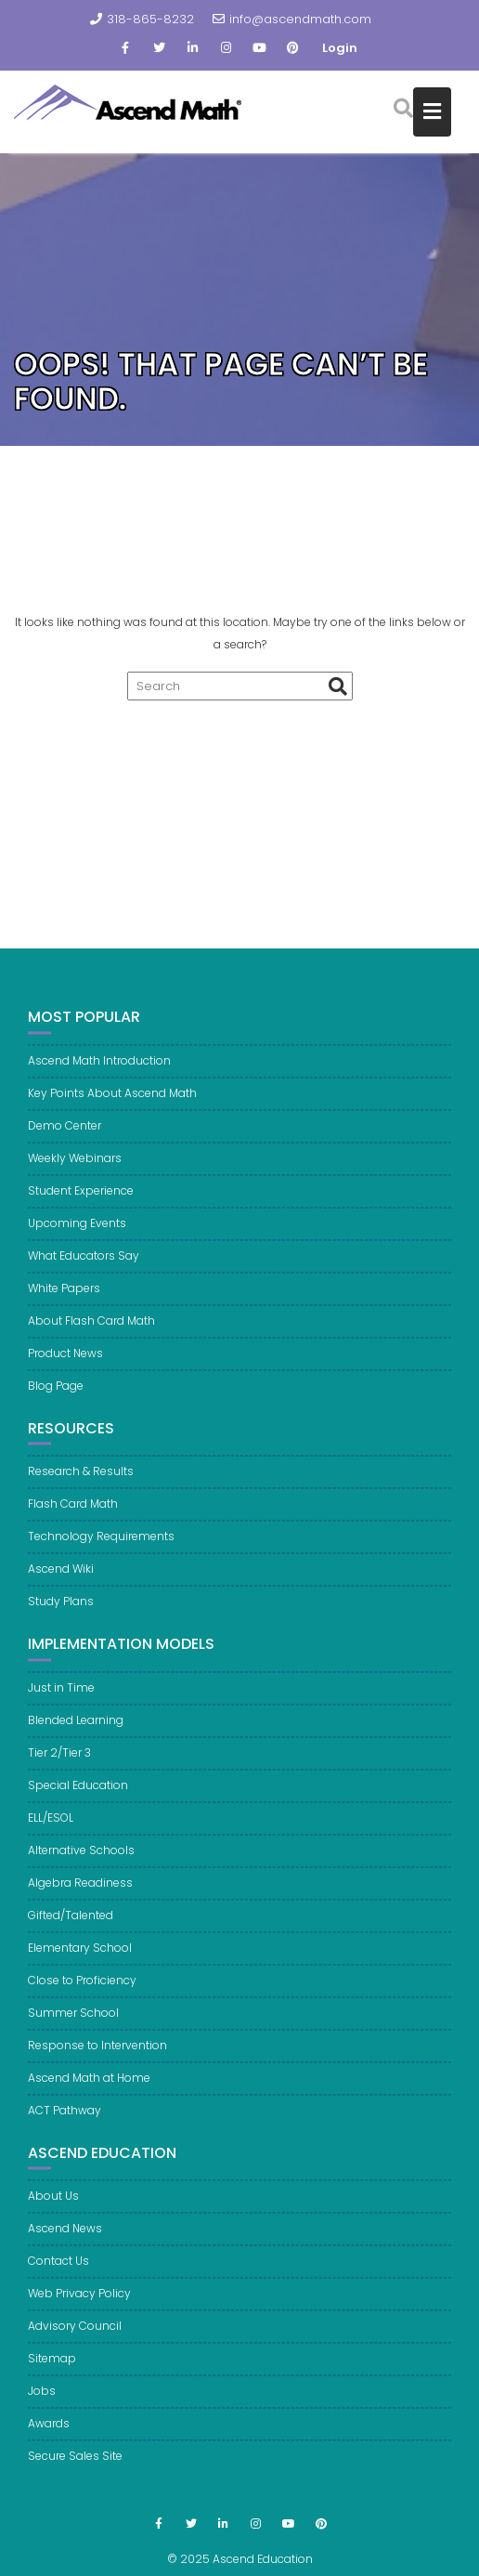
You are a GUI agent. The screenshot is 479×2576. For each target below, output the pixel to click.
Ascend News (65, 2238)
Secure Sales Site (75, 2466)
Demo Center (64, 1135)
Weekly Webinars (75, 1167)
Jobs (42, 2401)
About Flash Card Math (91, 1330)
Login (339, 48)
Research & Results (81, 1480)
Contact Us (58, 2271)
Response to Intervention (97, 2054)
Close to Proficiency (82, 1989)
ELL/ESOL (50, 1827)
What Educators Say (83, 1265)
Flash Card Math (73, 1513)
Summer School (73, 2022)
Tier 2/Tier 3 (59, 1762)
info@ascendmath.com (292, 19)
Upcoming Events (77, 1232)
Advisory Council (75, 2336)
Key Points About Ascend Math (112, 1102)
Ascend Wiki (61, 1578)
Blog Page (56, 1395)
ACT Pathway (64, 2119)
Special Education (78, 1794)
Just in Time (61, 1697)
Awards (49, 2433)
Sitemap (52, 2368)
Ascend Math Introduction (99, 1070)
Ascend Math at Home (89, 2087)
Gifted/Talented (70, 1924)
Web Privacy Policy (79, 2303)
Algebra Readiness (80, 1892)
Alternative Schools (81, 1859)
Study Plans (61, 1610)
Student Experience (81, 1200)
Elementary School (80, 1957)
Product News (65, 1362)
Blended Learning (75, 1729)
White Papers (64, 1297)
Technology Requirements (101, 1545)
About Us (53, 2206)
